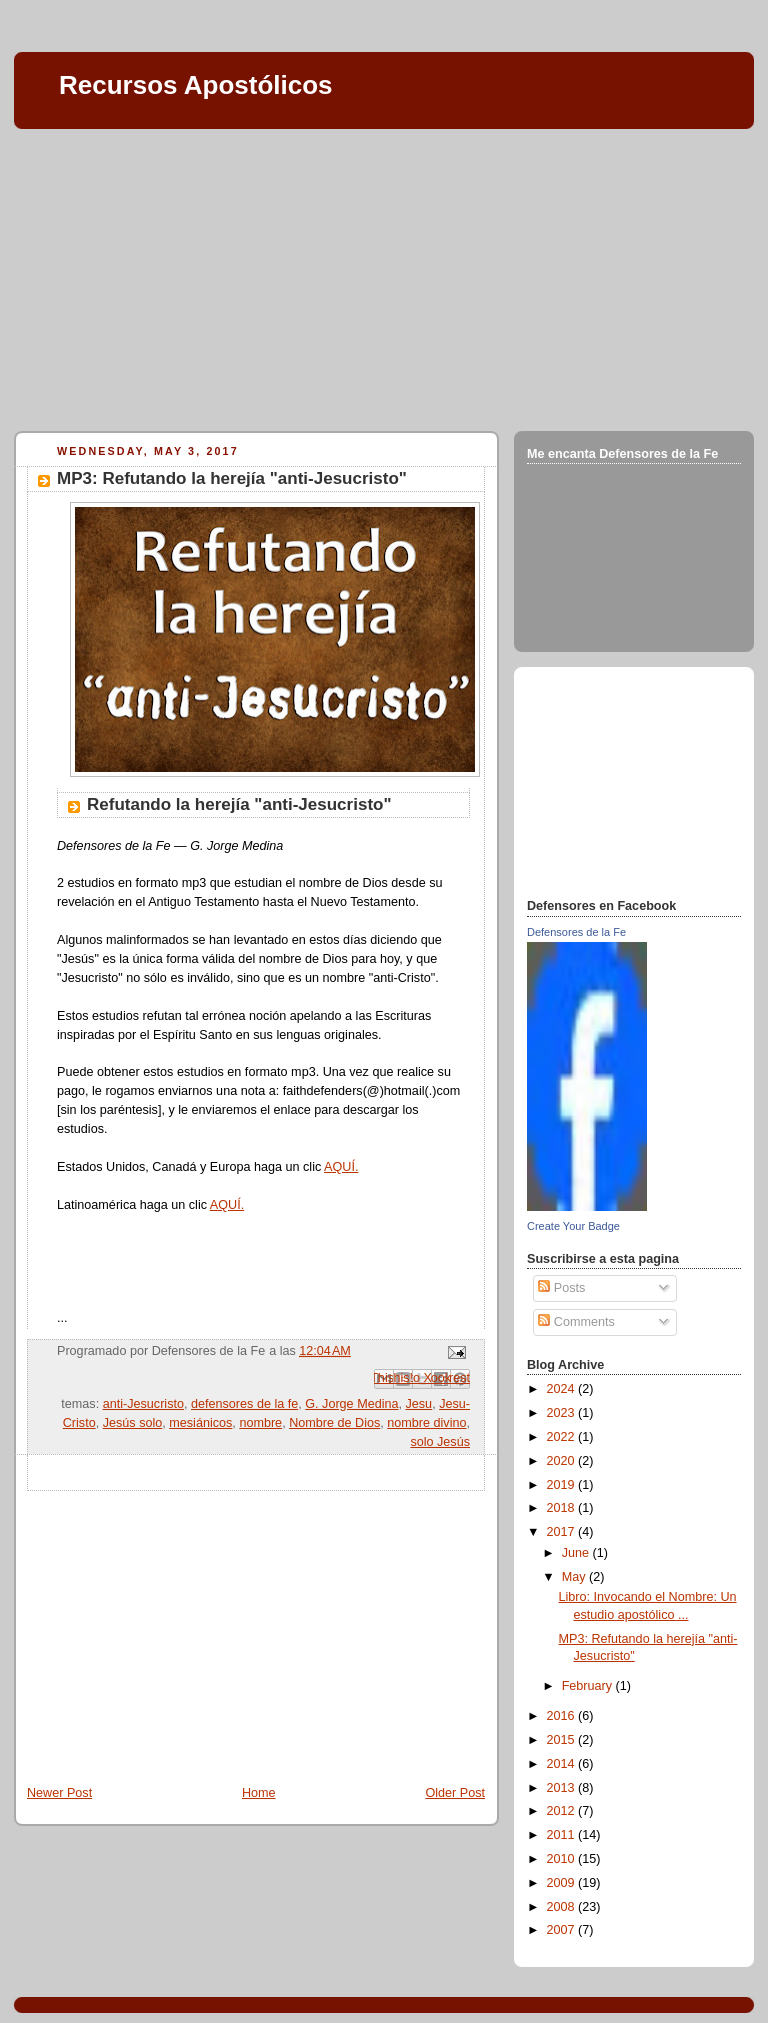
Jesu (419, 1404)
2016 (563, 1716)
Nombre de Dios (334, 1423)
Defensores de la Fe (576, 932)
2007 (563, 1930)
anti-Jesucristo (143, 1404)
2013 (563, 1788)
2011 (563, 1835)
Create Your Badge (573, 1226)
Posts (561, 1288)
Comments (576, 1322)
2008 (563, 1907)
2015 (563, 1740)
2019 (563, 1485)
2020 (563, 1461)
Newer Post (59, 1793)
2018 (563, 1508)
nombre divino (426, 1423)
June (577, 1553)
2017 (563, 1532)
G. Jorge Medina (351, 1404)
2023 (563, 1413)
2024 (563, 1389)
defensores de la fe (244, 1404)
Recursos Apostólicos (196, 85)
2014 (563, 1764)
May (575, 1577)
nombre (260, 1423)
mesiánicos (200, 1423)
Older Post (455, 1793)
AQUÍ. (341, 1167)
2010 (563, 1859)
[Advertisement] (384, 276)
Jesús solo (133, 1423)
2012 (563, 1811)
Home (259, 1793)
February (589, 1686)
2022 (563, 1437)
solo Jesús (440, 1442)
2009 (563, 1883)
